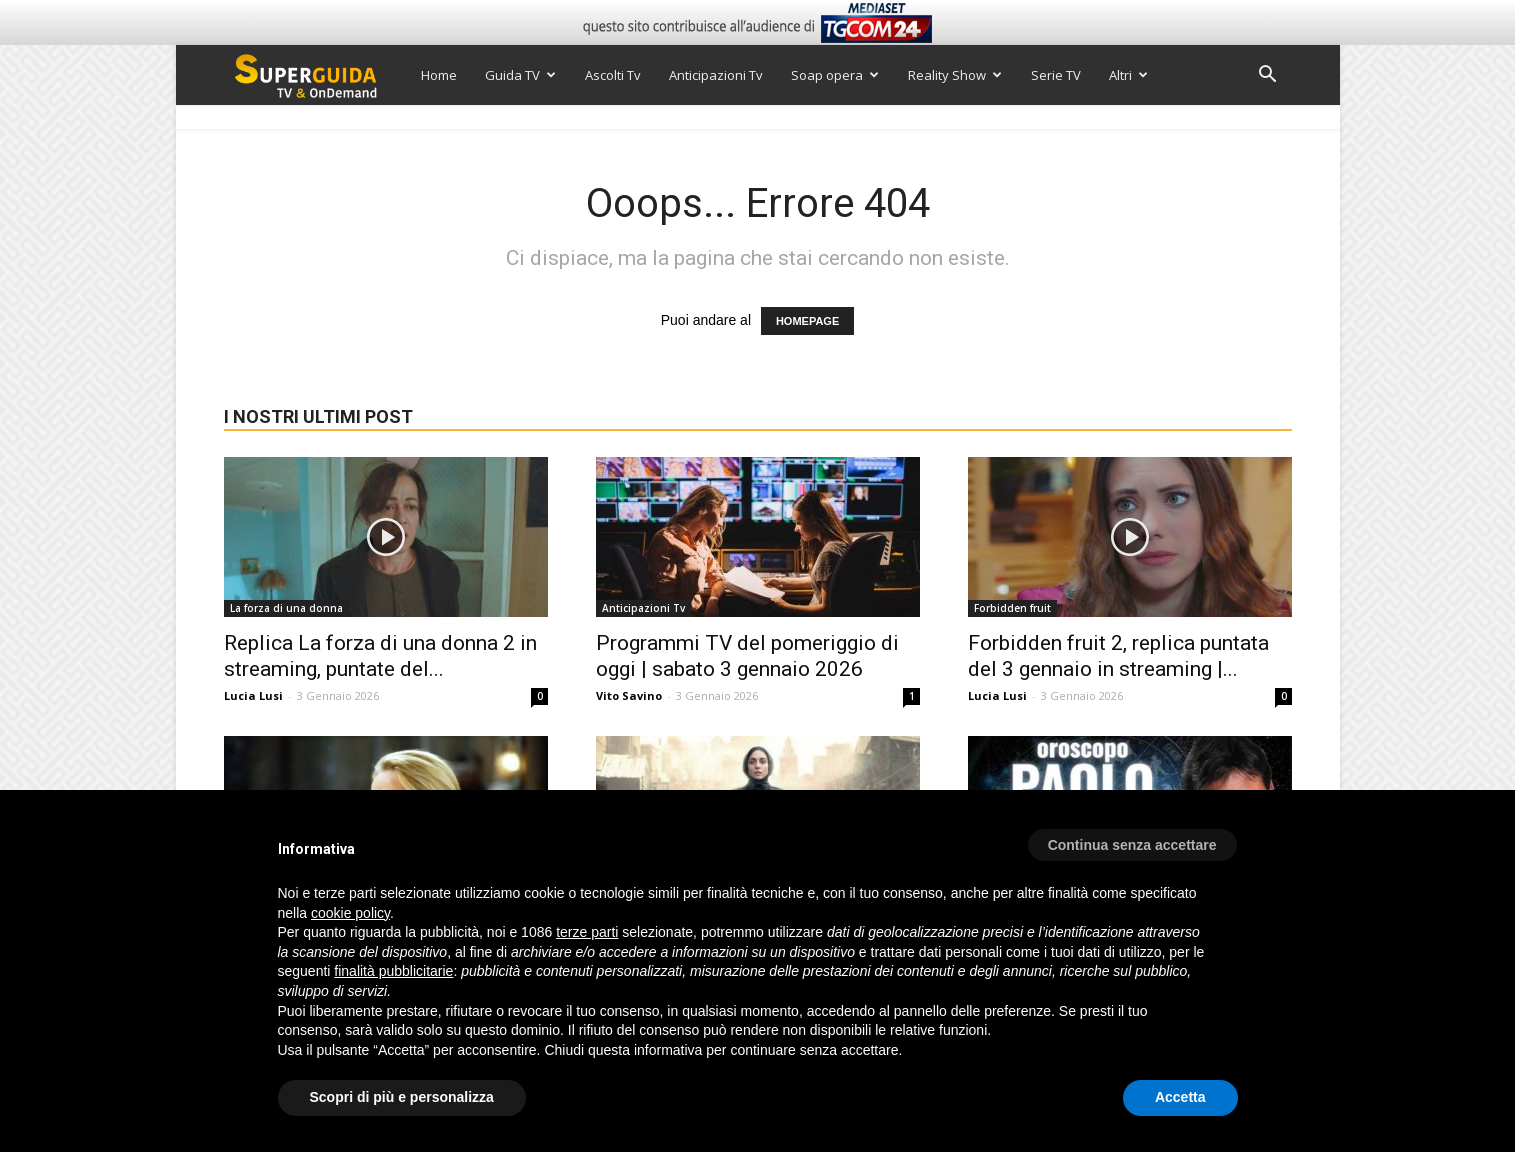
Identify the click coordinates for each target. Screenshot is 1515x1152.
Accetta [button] (1180, 1097)
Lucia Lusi (253, 695)
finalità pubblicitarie (393, 971)
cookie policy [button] (350, 913)
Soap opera (835, 75)
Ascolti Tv (613, 75)
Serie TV (1056, 75)
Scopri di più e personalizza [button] (402, 1097)
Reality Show (955, 75)
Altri (1128, 75)
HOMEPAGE (807, 321)
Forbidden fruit (1012, 608)
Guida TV (520, 75)
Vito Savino (629, 695)
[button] (1268, 76)
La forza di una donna (286, 608)
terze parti (587, 932)
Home (439, 75)
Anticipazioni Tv (716, 75)
